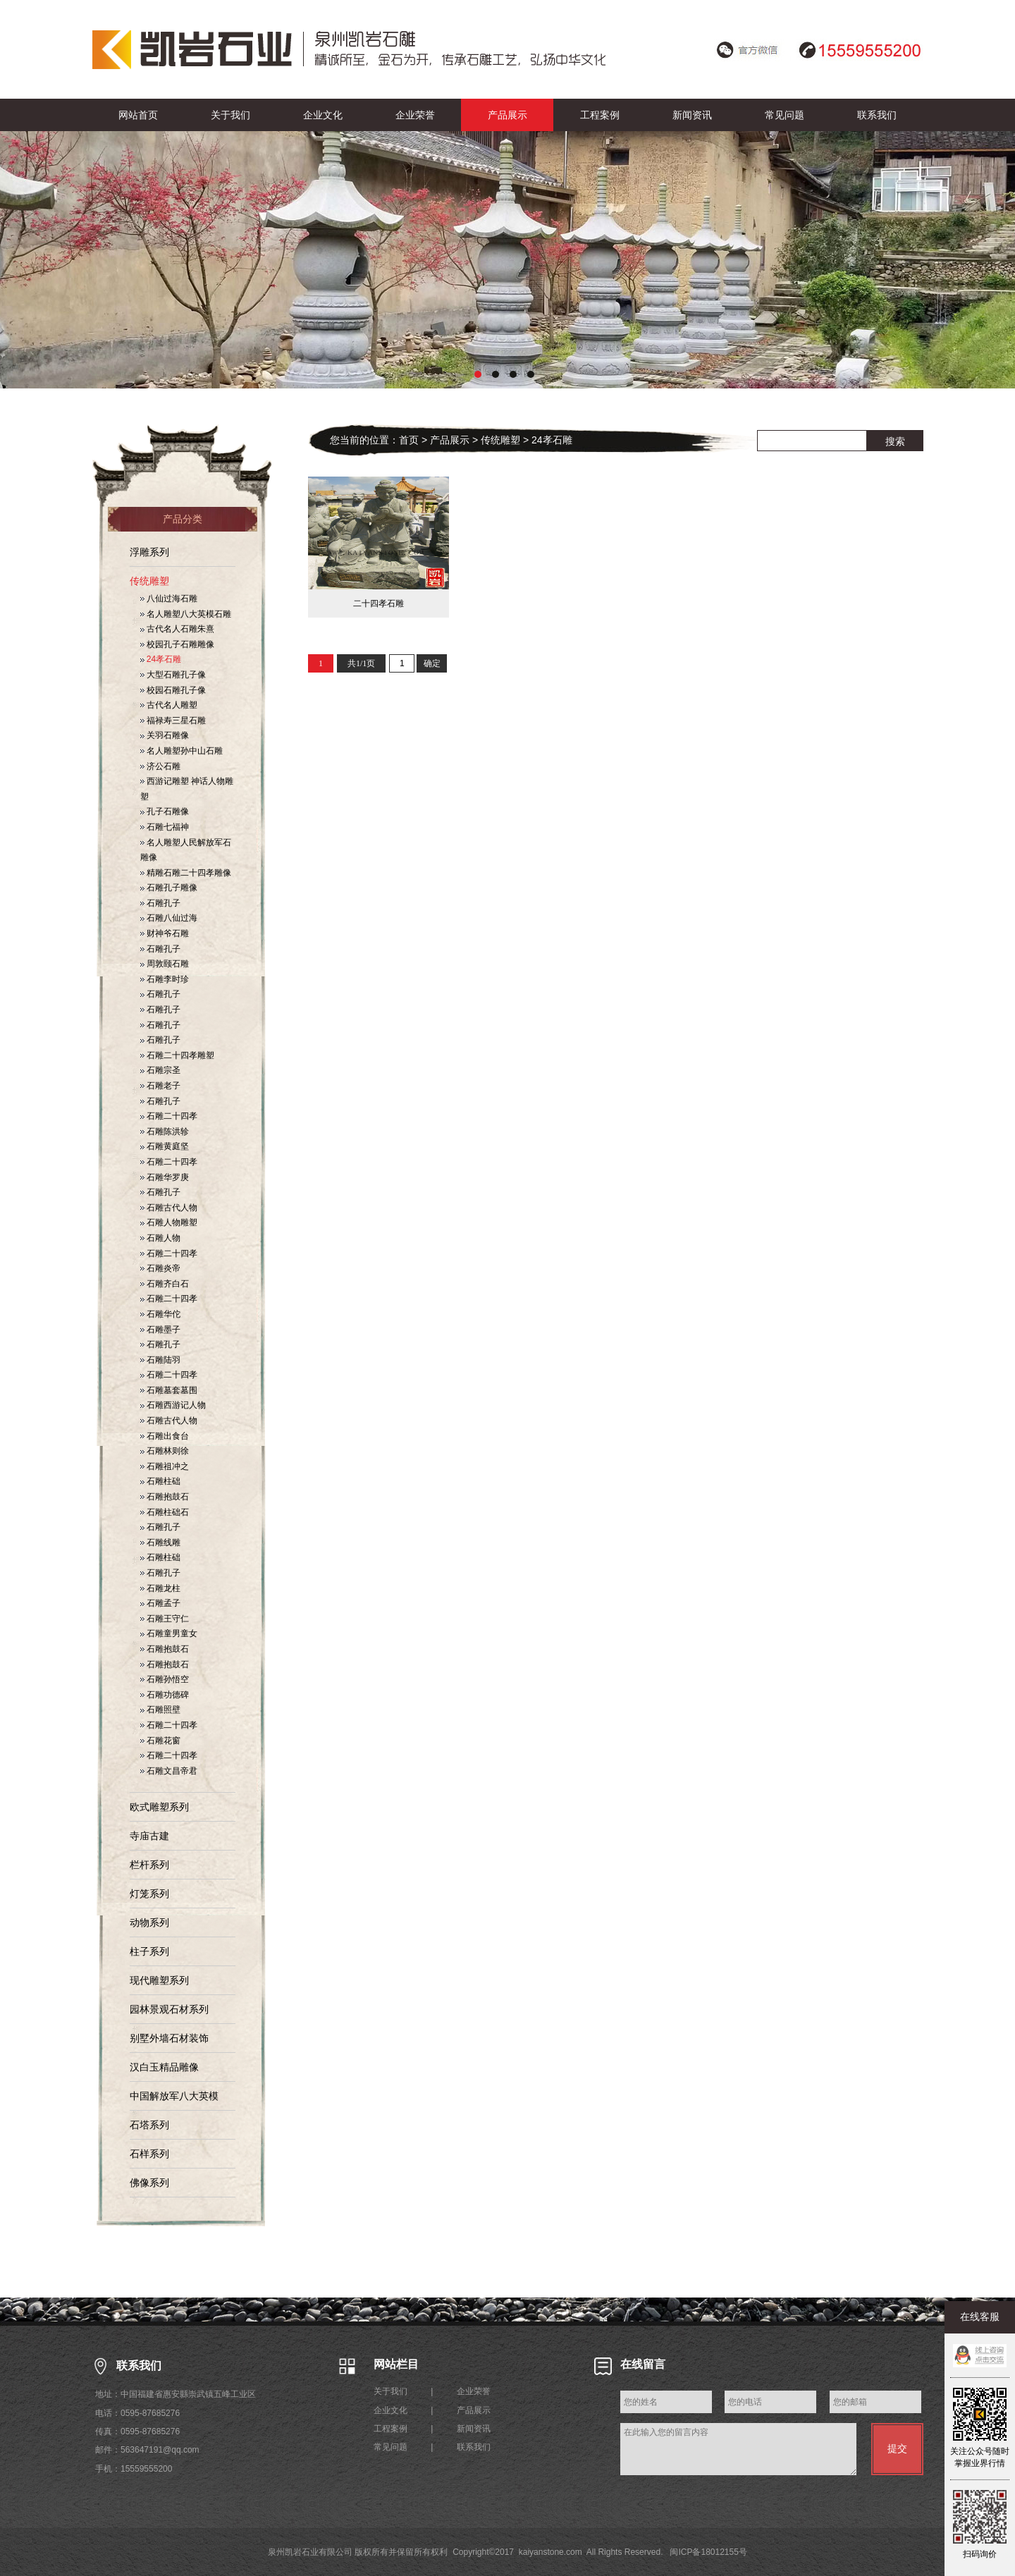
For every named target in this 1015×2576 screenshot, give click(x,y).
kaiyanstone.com (550, 2552)
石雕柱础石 (164, 1512)
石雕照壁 (160, 1710)
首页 (409, 440)
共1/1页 (361, 663)
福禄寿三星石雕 (173, 720)
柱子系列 (149, 1951)
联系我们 (877, 115)
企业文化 (323, 115)
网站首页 (138, 115)
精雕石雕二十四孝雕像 (185, 873)
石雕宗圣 (160, 1070)
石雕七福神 (164, 827)
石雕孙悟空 (164, 1679)
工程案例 (600, 115)
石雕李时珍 (164, 979)
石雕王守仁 (164, 1619)
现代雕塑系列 (159, 1980)
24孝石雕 (161, 659)
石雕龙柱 (160, 1588)
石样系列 (149, 2153)
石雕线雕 (160, 1542)
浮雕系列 (149, 552)
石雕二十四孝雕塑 (177, 1055)
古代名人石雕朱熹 (177, 629)
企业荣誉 (415, 115)
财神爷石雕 (164, 933)
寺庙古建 (149, 1835)
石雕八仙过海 (168, 918)
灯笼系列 (149, 1893)
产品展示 (507, 115)
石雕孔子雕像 (168, 888)
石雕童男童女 (168, 1633)
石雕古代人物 (168, 1208)
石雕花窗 (160, 1741)
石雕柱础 (160, 1481)
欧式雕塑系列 (159, 1807)
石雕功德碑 (164, 1695)
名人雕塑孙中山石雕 (181, 751)
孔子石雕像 (164, 811)
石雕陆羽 (160, 1360)
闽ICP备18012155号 (708, 2552)
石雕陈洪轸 (164, 1131)
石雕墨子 (160, 1330)
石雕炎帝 (160, 1268)
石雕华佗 (160, 1314)
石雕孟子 (160, 1603)
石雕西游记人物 (173, 1405)
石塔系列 (149, 2124)
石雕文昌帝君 (168, 1771)
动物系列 (149, 1922)
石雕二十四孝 (168, 1116)
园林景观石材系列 (169, 2009)
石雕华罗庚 (164, 1177)
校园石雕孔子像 (173, 690)
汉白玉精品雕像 (164, 2067)
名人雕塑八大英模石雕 (185, 614)
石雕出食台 (164, 1436)
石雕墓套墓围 (168, 1390)
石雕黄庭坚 (164, 1146)
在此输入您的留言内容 (738, 2449)
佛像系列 (149, 2182)
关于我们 (230, 115)
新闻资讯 (692, 115)
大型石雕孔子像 (173, 675)
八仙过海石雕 (168, 598)
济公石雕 (160, 766)
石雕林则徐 (164, 1451)
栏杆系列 (149, 1864)
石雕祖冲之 (164, 1466)
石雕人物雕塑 (168, 1222)
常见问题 (784, 115)
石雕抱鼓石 (164, 1497)
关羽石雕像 (164, 735)
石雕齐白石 (164, 1284)
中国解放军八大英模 (174, 2096)
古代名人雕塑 (168, 705)
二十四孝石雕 (378, 603)
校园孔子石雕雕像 (177, 644)
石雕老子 (160, 1086)
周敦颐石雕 (164, 964)
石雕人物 (160, 1238)
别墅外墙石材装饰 (169, 2038)
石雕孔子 (160, 903)
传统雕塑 (149, 581)
